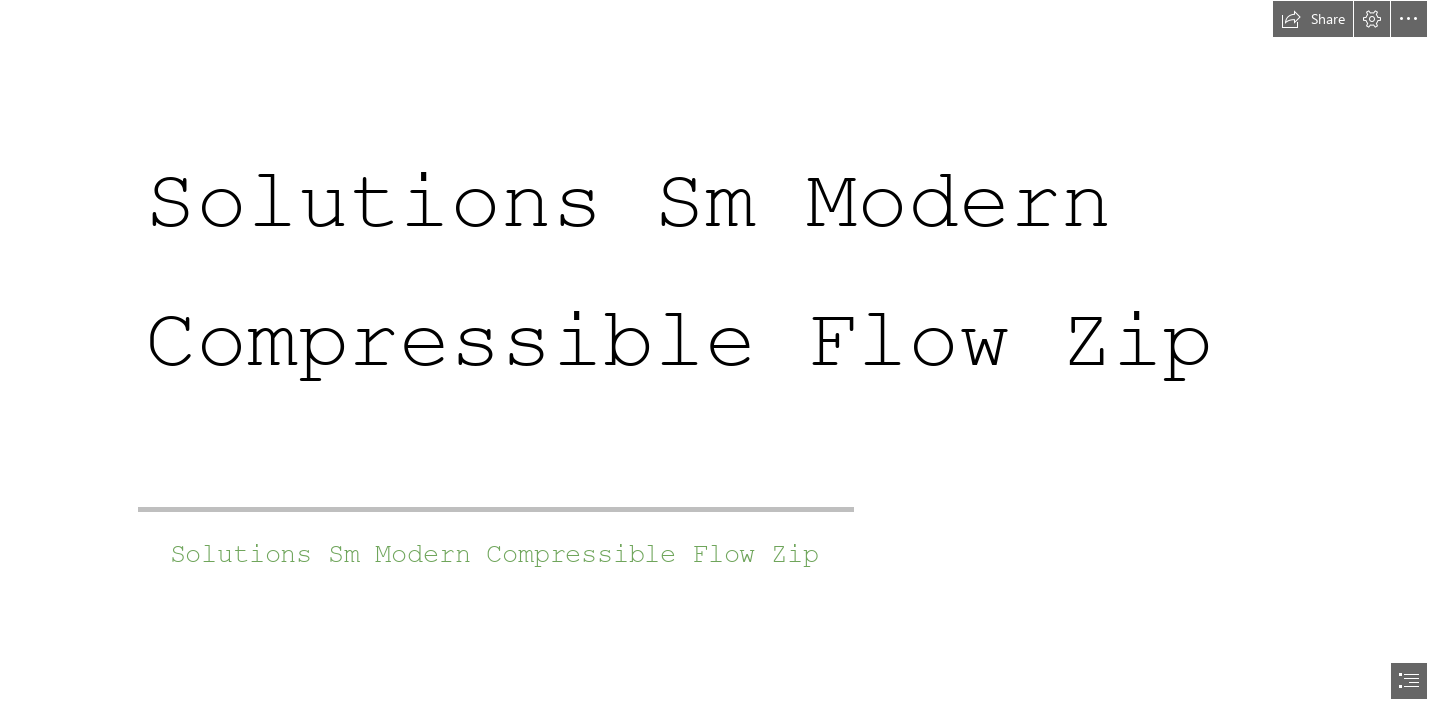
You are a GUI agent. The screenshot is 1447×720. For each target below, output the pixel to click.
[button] (1313, 19)
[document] (723, 360)
